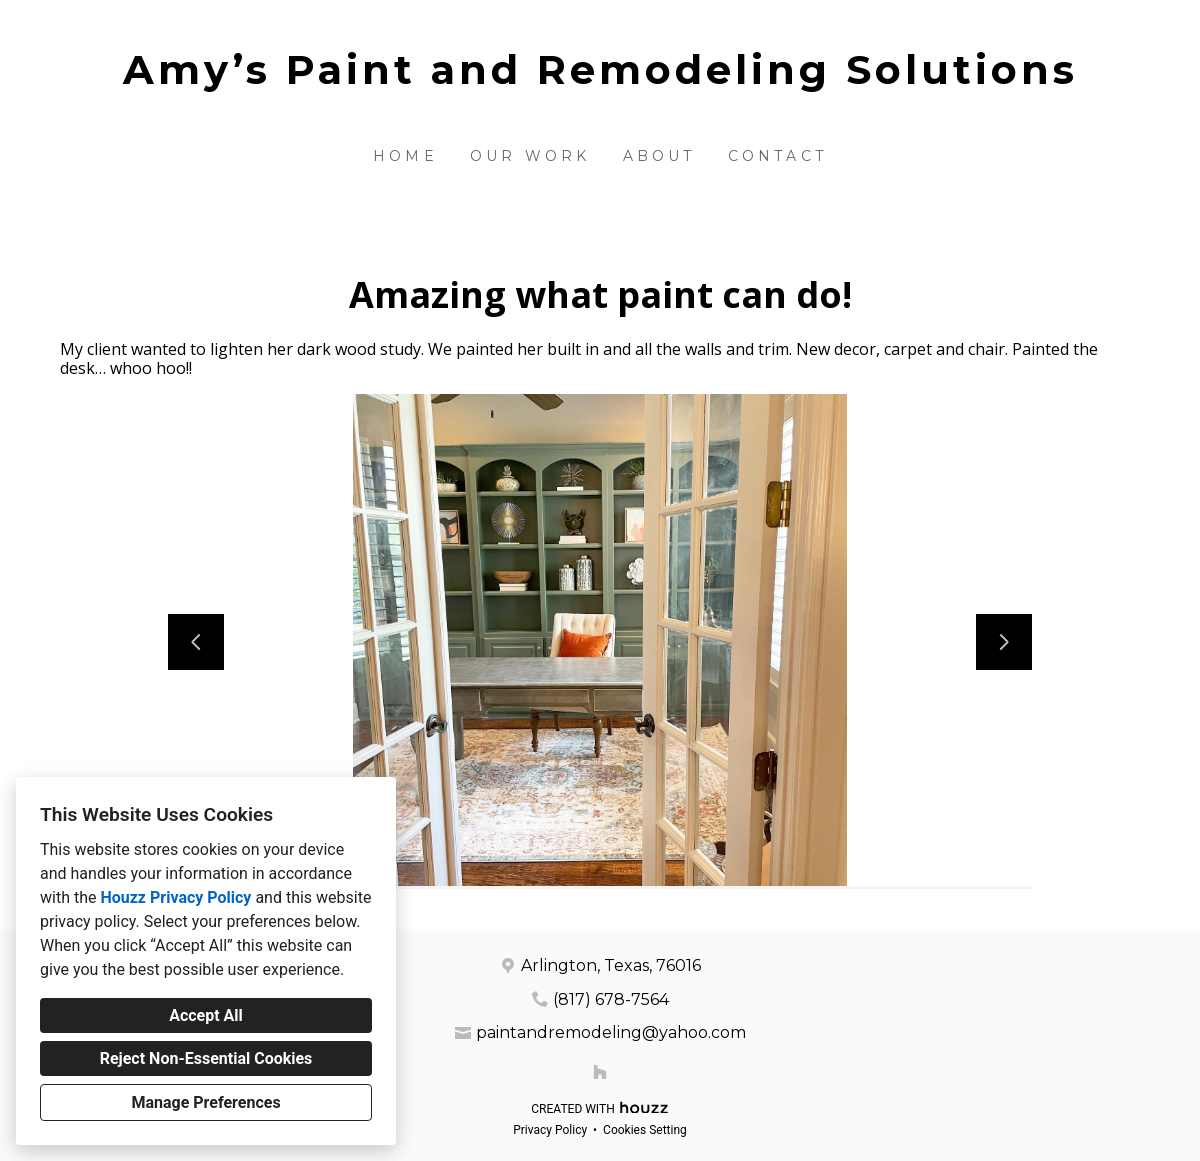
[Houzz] (600, 1072)
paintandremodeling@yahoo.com (611, 1032)
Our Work (530, 156)
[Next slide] (1004, 642)
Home (405, 156)
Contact (777, 156)
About (659, 156)
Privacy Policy (550, 1130)
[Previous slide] (196, 642)
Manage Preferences (205, 1102)
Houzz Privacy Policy (175, 897)
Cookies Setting (645, 1130)
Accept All (206, 1015)
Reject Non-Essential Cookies (206, 1058)
